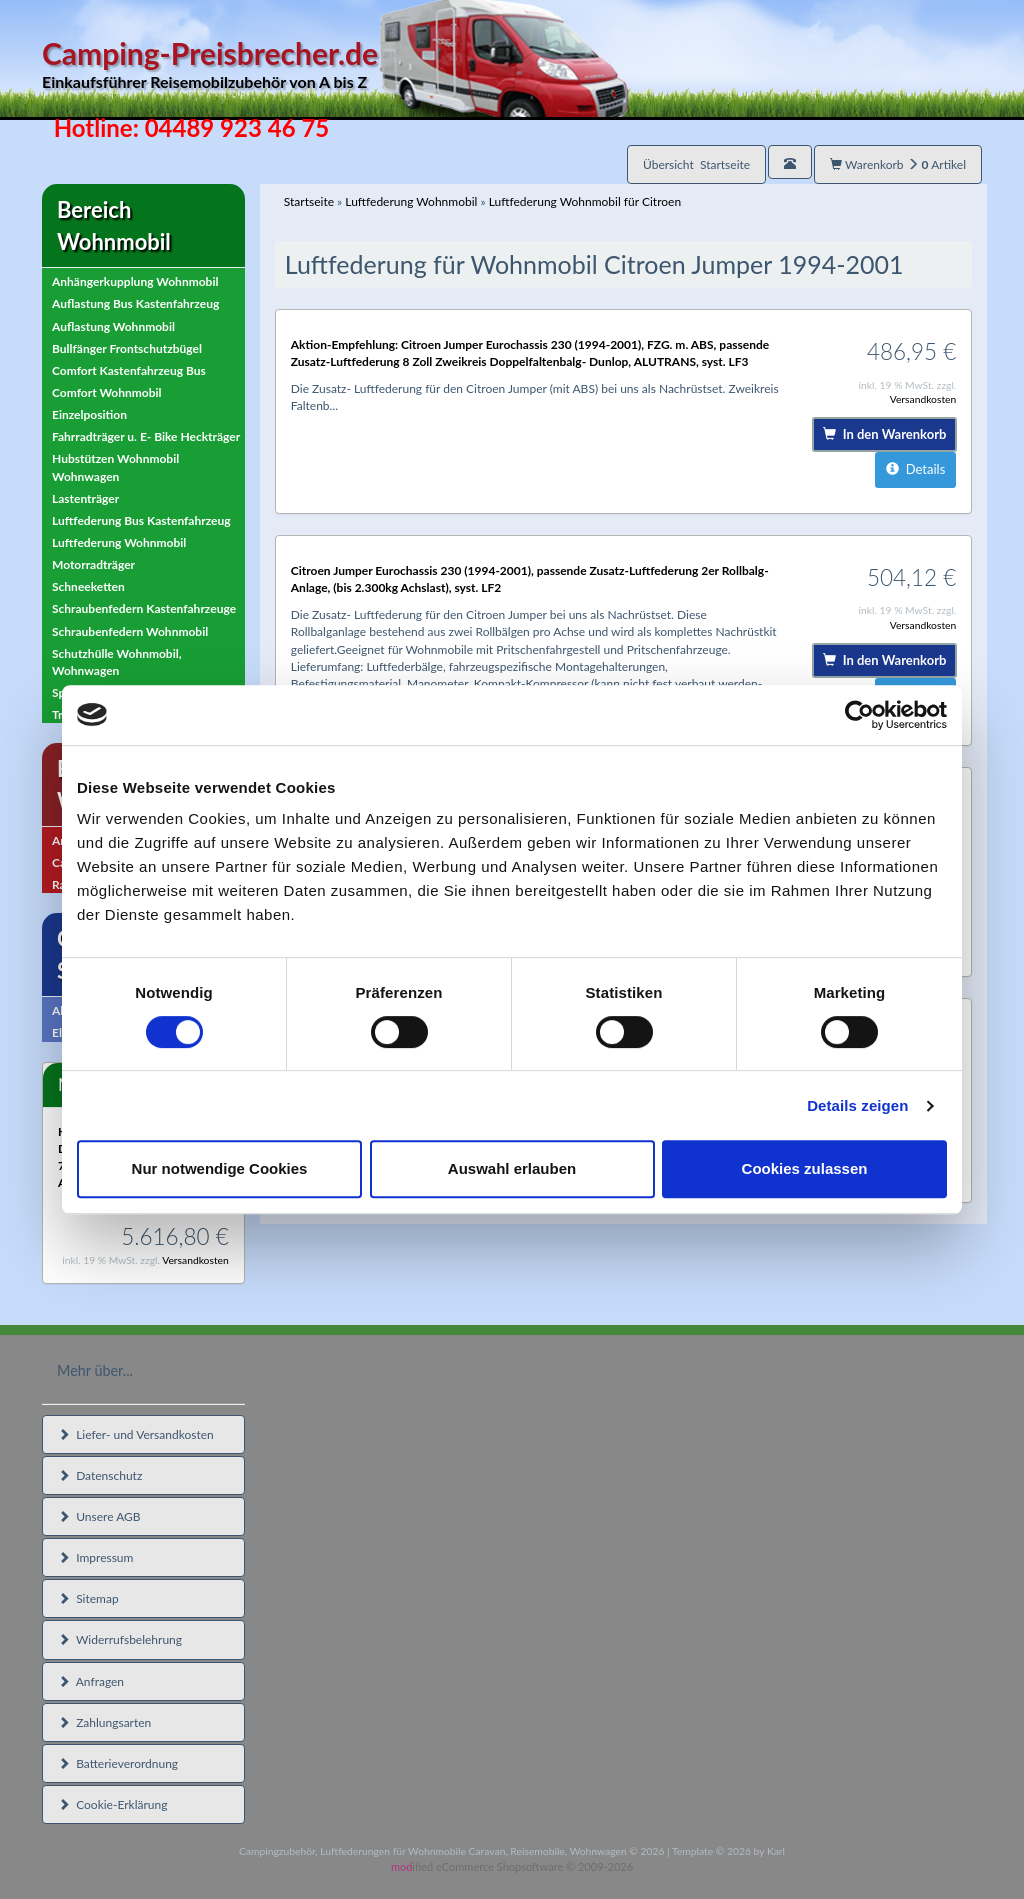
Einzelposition (89, 414)
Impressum (95, 1557)
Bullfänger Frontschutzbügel (127, 348)
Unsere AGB (99, 1516)
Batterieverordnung (118, 1763)
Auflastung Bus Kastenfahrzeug (135, 303)
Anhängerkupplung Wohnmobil (135, 281)
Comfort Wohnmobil (107, 392)
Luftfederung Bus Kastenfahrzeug (141, 520)
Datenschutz (100, 1475)
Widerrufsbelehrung (120, 1639)
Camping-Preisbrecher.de (335, 64)
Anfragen (91, 1681)
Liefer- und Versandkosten (136, 1434)
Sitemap (88, 1598)
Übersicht (696, 164)
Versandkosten (195, 1260)
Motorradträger (93, 564)
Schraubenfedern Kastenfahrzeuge (144, 608)
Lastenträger (85, 498)
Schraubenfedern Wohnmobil (130, 631)
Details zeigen (857, 1105)
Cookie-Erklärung (112, 1804)
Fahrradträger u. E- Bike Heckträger (146, 436)
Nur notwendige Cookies (220, 1168)
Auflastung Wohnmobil (113, 326)
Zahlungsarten (104, 1722)
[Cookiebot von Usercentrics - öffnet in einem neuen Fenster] (859, 715)
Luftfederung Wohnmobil (119, 542)
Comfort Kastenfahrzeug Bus (129, 370)
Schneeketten (88, 586)
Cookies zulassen (805, 1168)
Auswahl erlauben (512, 1168)
